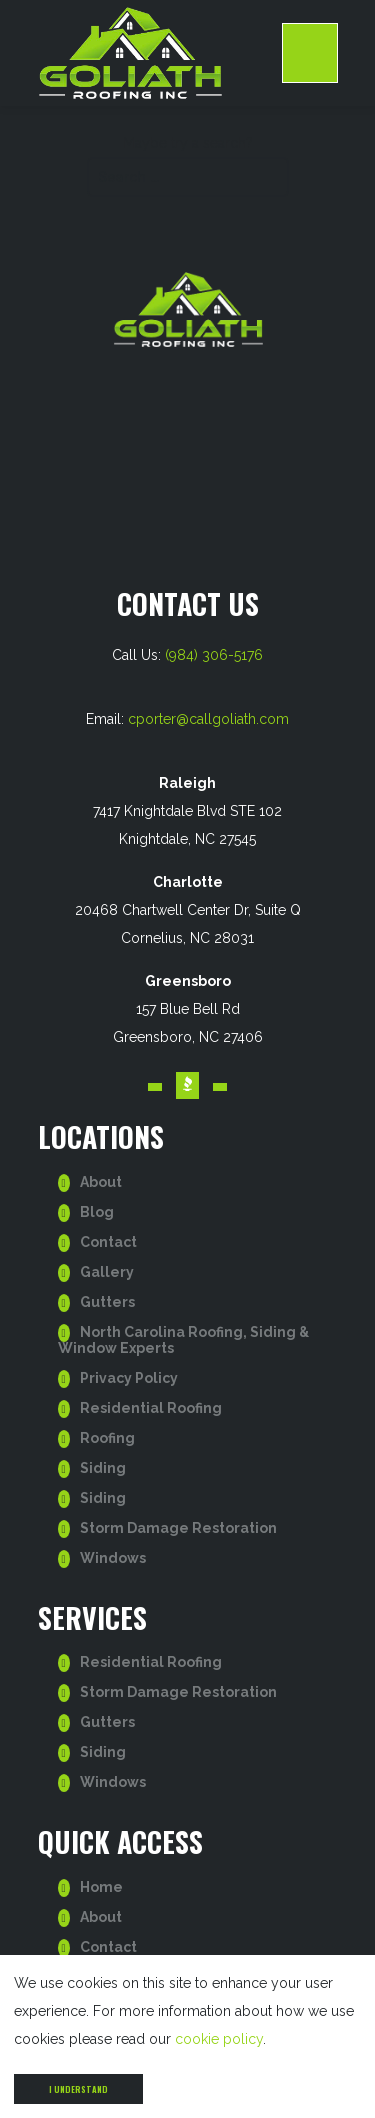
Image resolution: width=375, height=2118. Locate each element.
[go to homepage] (160, 53)
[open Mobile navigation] (310, 53)
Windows (113, 1558)
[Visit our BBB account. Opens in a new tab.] (187, 1085)
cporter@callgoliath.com (208, 719)
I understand (78, 2089)
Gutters (107, 1302)
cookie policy (219, 2039)
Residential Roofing (151, 1408)
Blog (97, 1212)
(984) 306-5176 (214, 655)
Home (101, 1887)
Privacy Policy (129, 1378)
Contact (108, 1242)
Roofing (107, 1438)
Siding (103, 1468)
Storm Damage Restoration (178, 1528)
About (101, 1182)
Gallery (107, 1272)
